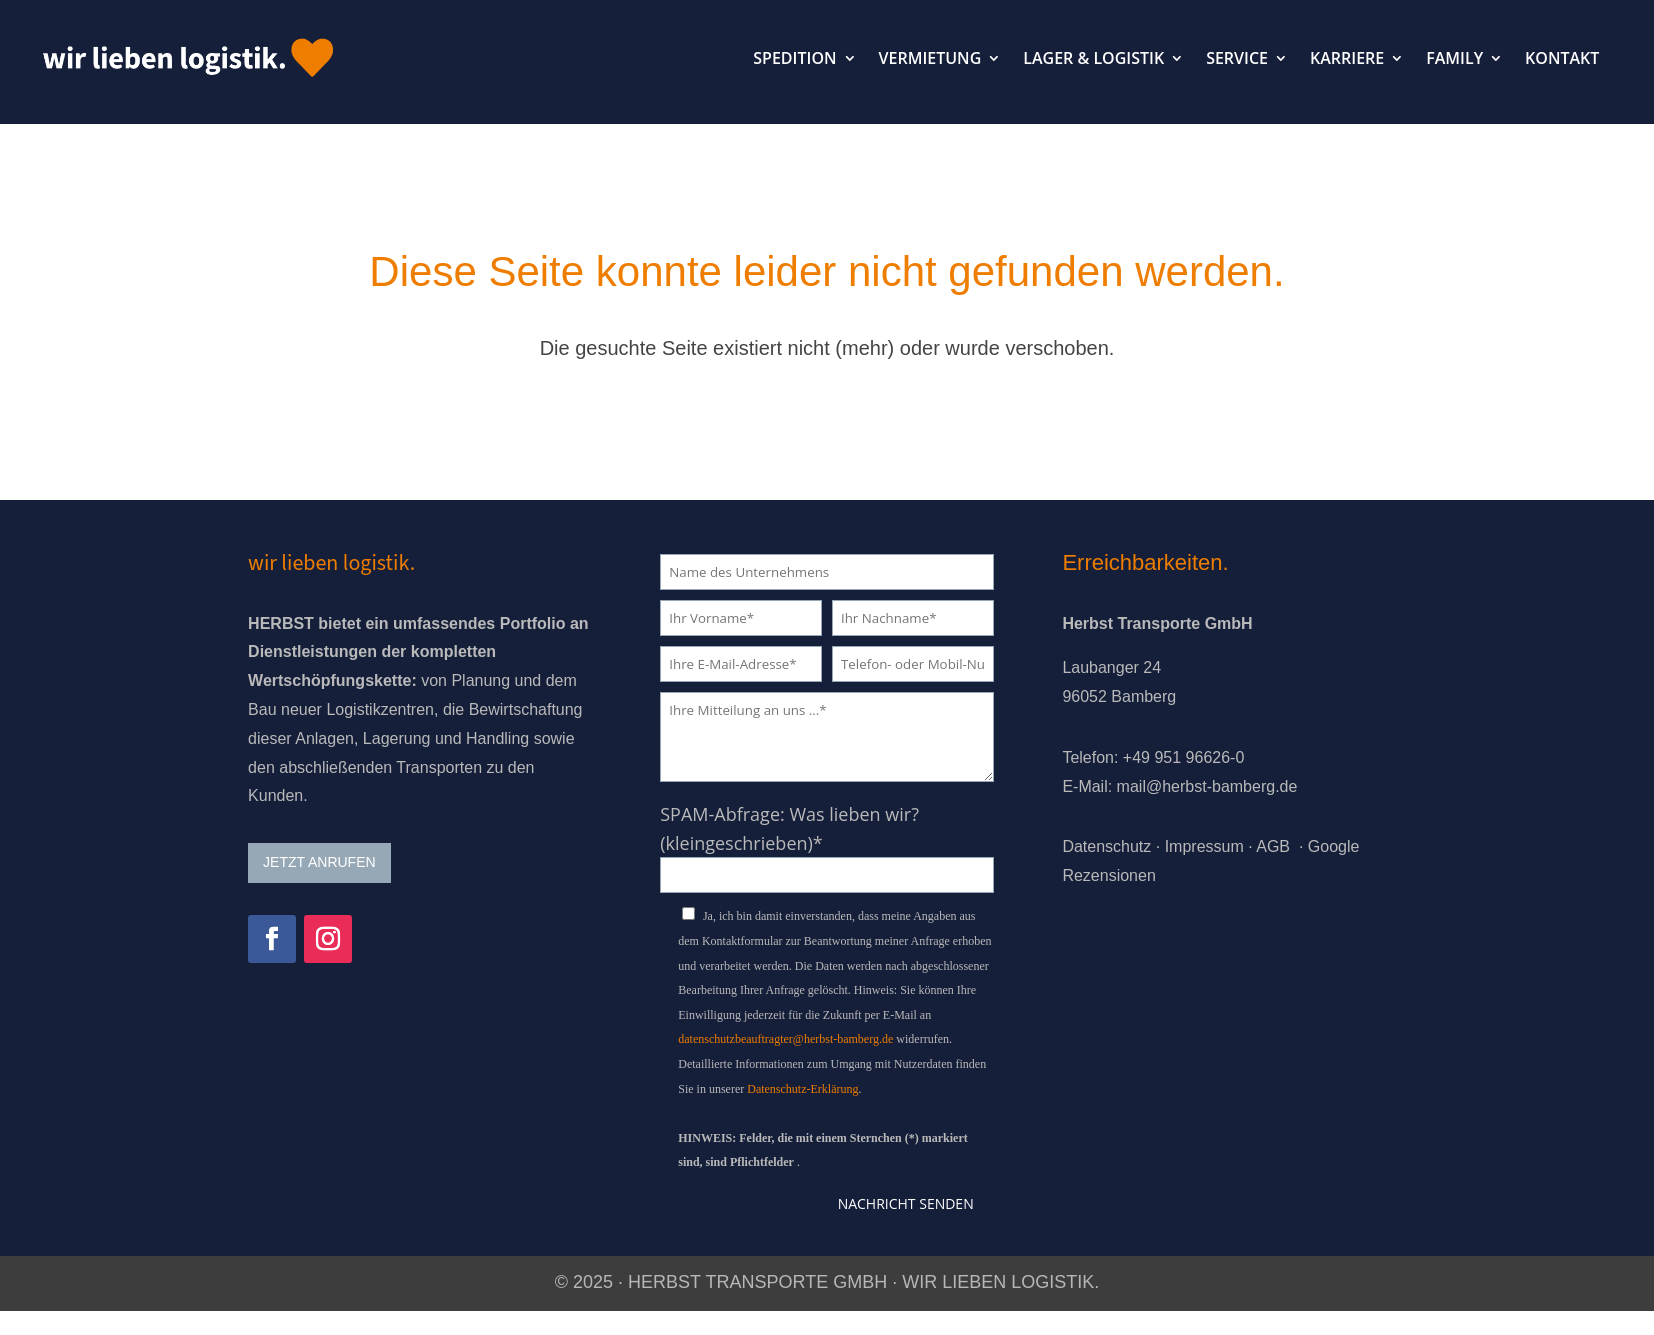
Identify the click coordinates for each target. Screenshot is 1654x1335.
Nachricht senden (906, 1203)
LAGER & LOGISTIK (1093, 58)
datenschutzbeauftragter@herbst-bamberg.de (785, 1039)
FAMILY (1454, 58)
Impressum (1204, 846)
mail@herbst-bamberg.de (1207, 786)
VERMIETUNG (930, 58)
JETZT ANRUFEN (319, 862)
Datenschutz (1106, 846)
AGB (1273, 846)
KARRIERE (1347, 58)
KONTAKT (1562, 58)
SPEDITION (794, 58)
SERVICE (1237, 58)
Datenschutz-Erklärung (802, 1089)
